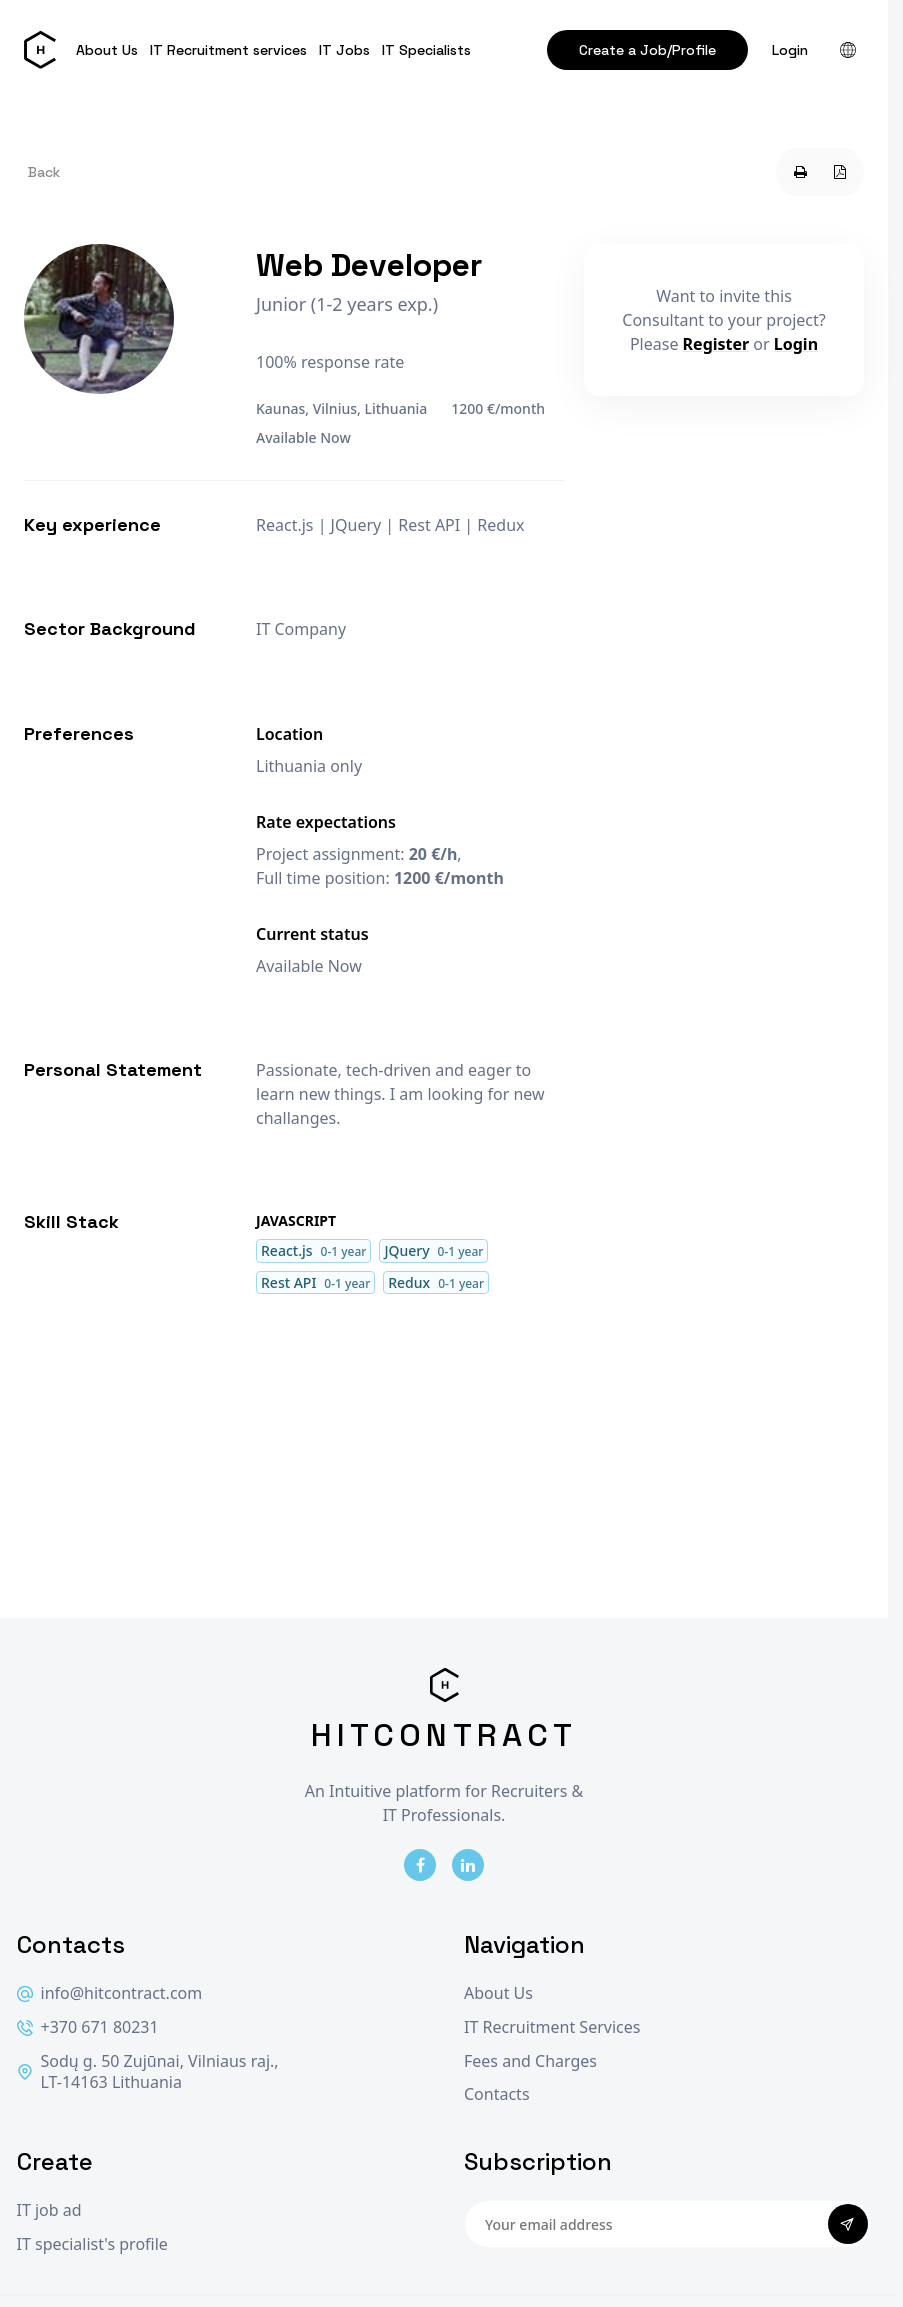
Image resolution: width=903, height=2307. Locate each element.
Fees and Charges (530, 2061)
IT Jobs (344, 50)
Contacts (497, 2094)
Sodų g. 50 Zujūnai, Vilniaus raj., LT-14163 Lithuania (148, 2072)
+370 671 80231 (88, 2027)
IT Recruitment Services (552, 2027)
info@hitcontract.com (110, 1993)
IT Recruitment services (228, 50)
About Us (107, 50)
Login (790, 50)
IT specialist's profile (92, 2244)
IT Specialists (426, 50)
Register (716, 344)
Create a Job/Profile (647, 50)
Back (44, 172)
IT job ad (49, 2210)
